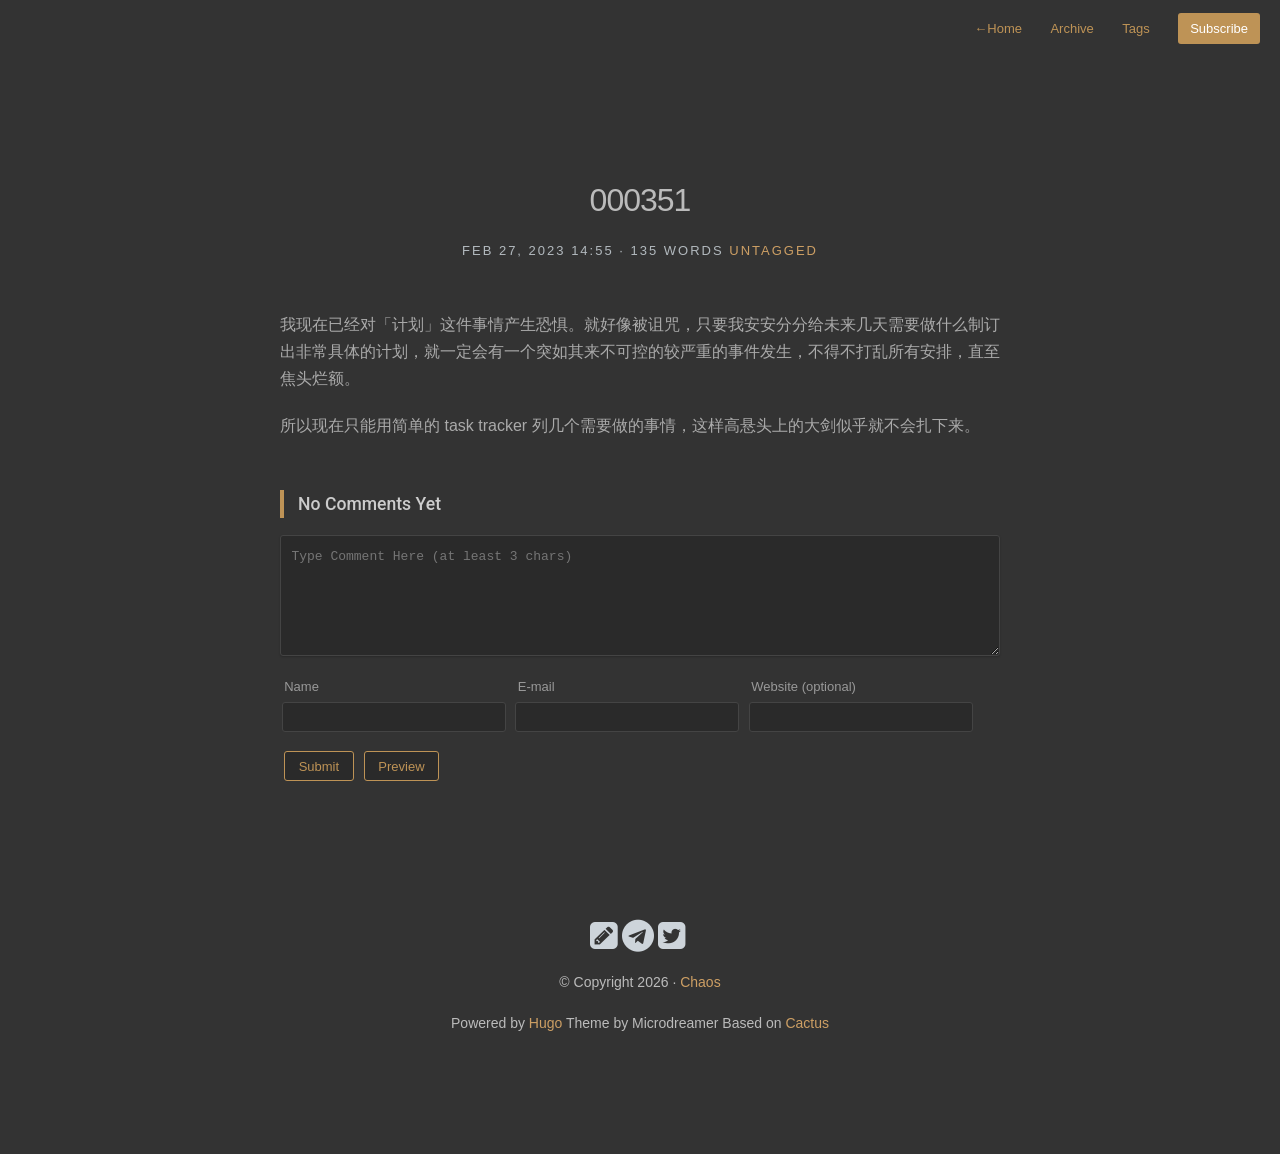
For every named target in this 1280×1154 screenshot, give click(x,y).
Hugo (545, 1023)
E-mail (536, 686)
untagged (773, 250)
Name (301, 686)
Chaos (700, 982)
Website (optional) (803, 686)
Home (998, 28)
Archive (1071, 28)
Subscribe (1219, 28)
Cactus (807, 1023)
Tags (1135, 28)
